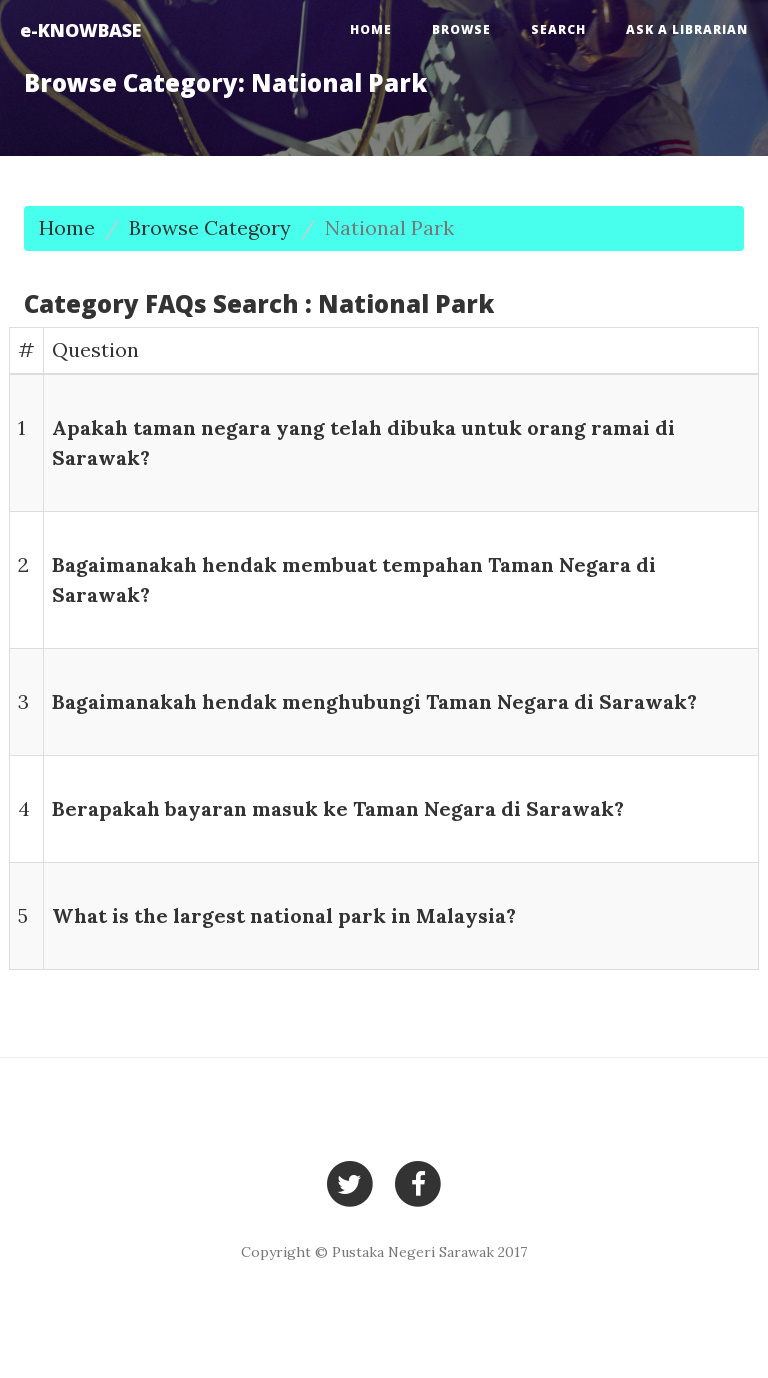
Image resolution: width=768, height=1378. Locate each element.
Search (558, 29)
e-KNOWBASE (80, 30)
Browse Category (210, 227)
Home (371, 29)
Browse (461, 29)
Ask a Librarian (687, 29)
